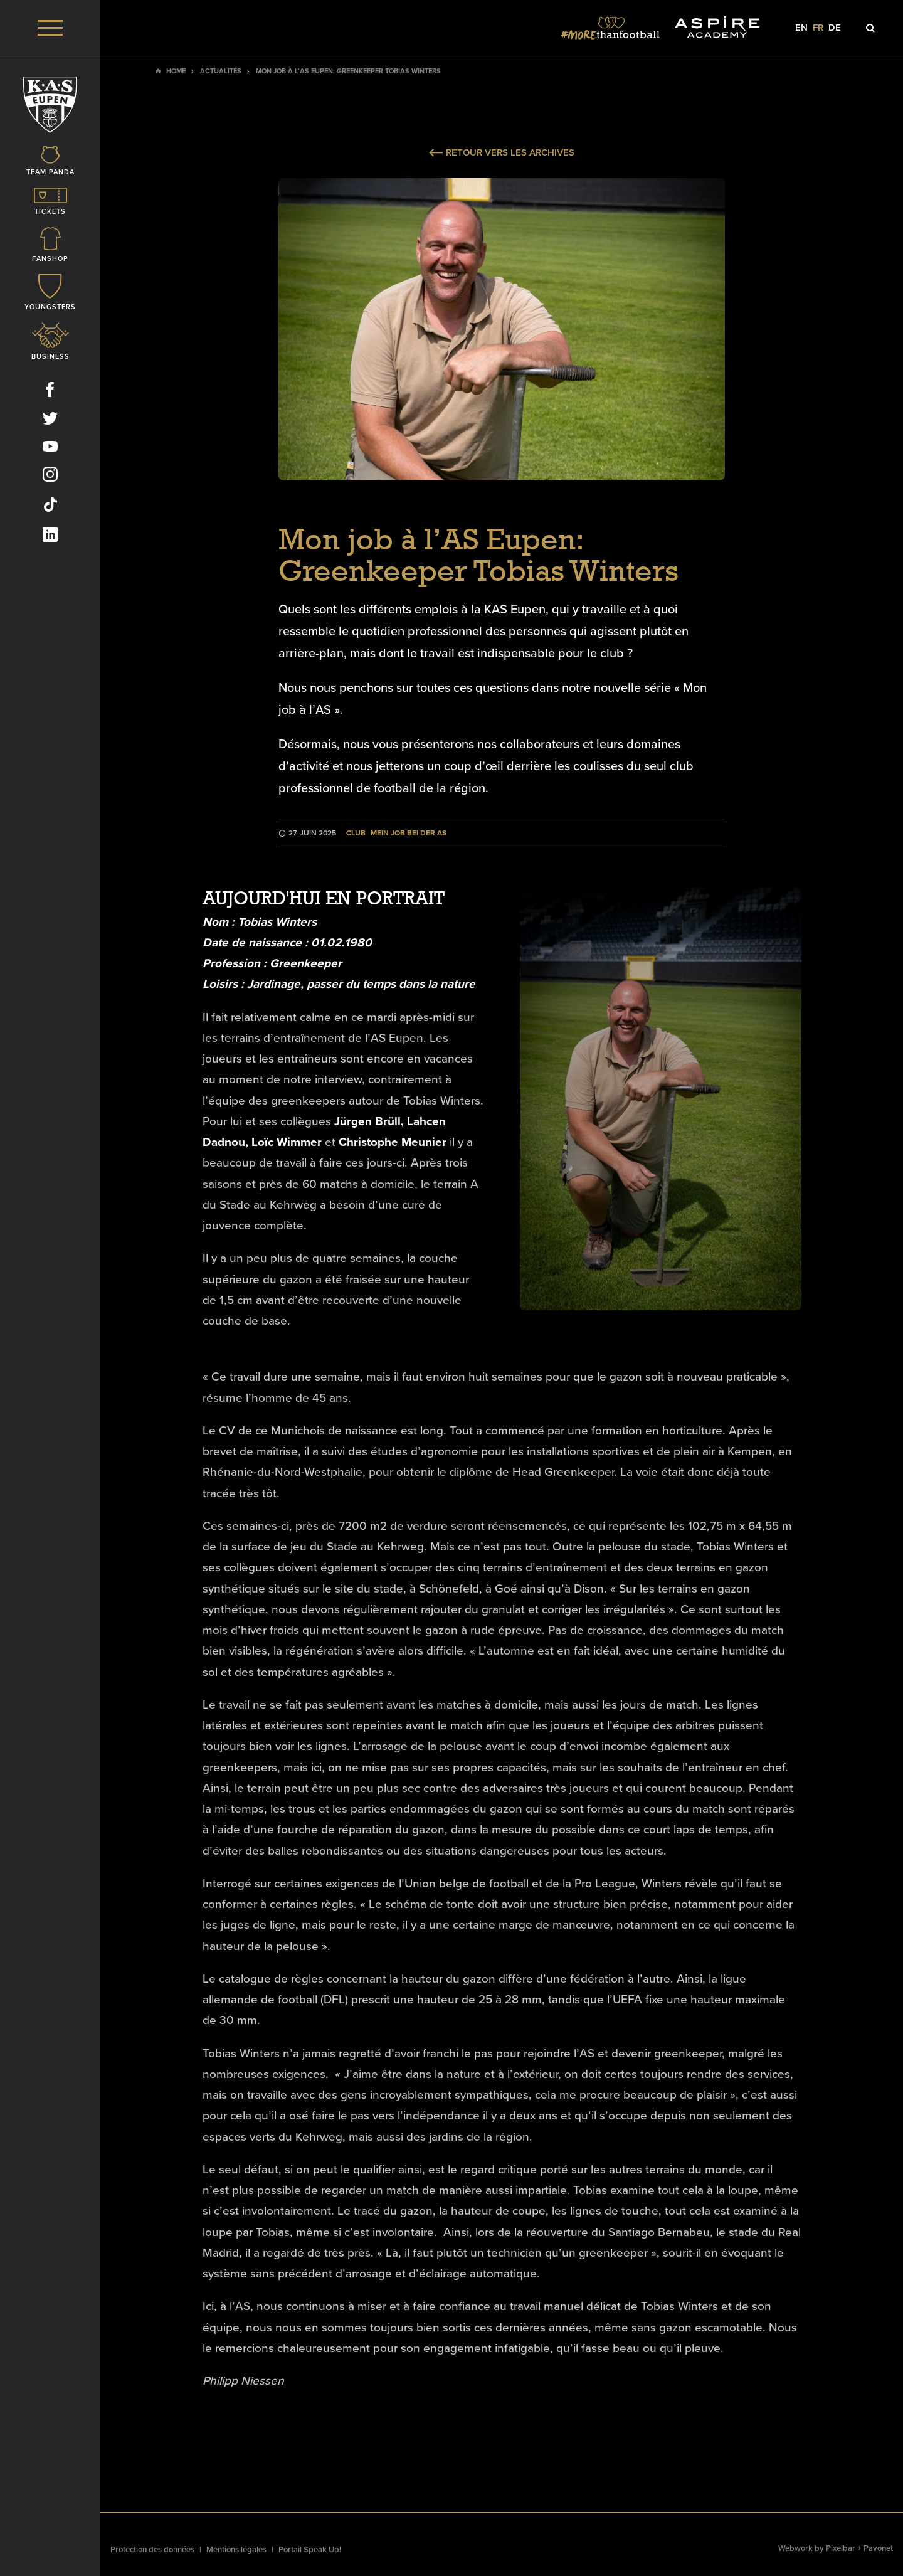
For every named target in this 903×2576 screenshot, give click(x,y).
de (834, 28)
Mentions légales (236, 2550)
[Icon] (50, 162)
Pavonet (878, 2548)
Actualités (220, 71)
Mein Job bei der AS (408, 833)
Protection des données (152, 2550)
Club (356, 833)
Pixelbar (840, 2548)
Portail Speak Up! (309, 2550)
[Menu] (50, 28)
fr (818, 28)
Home (176, 71)
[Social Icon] (50, 392)
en (801, 28)
